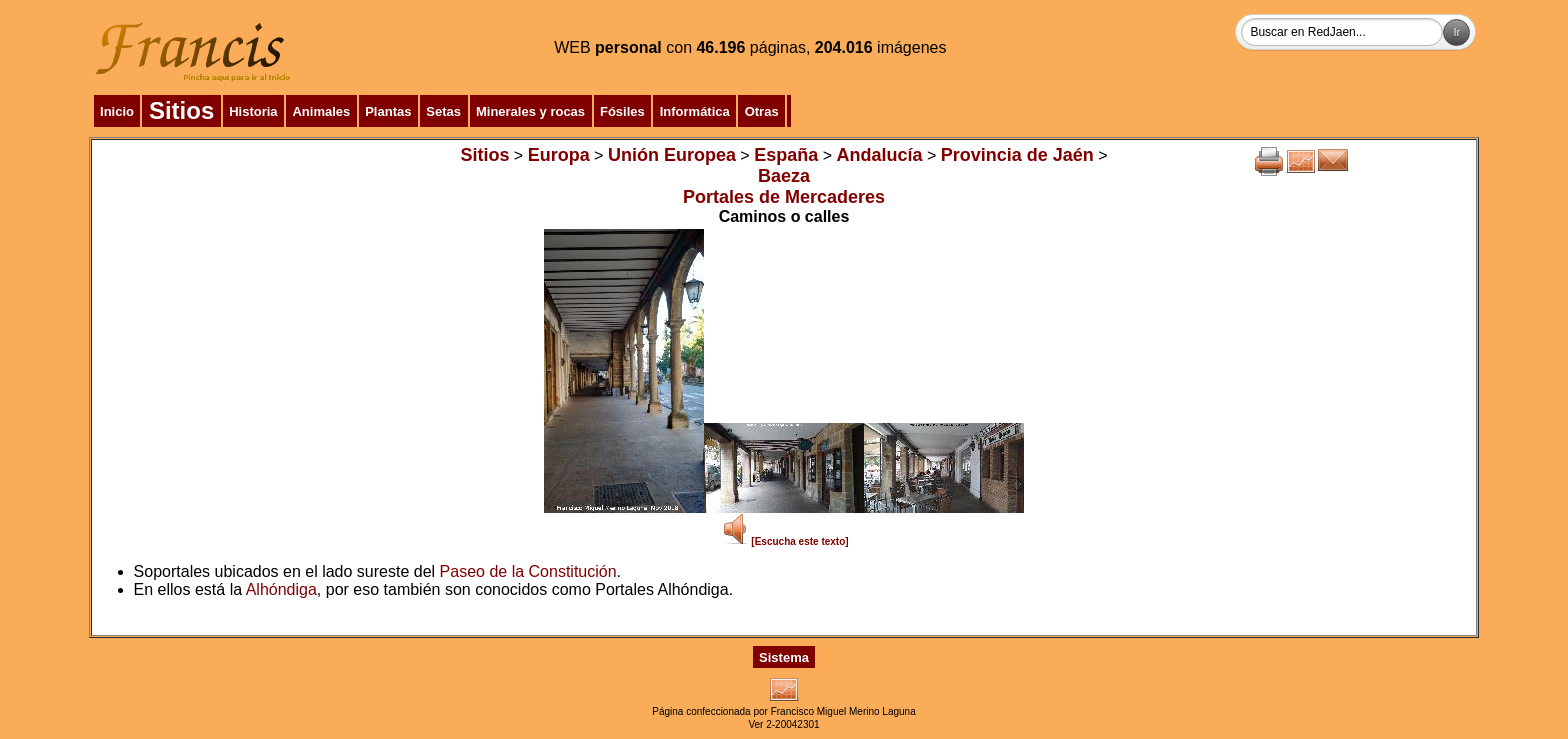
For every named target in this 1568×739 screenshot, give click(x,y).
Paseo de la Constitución (528, 571)
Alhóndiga (281, 589)
